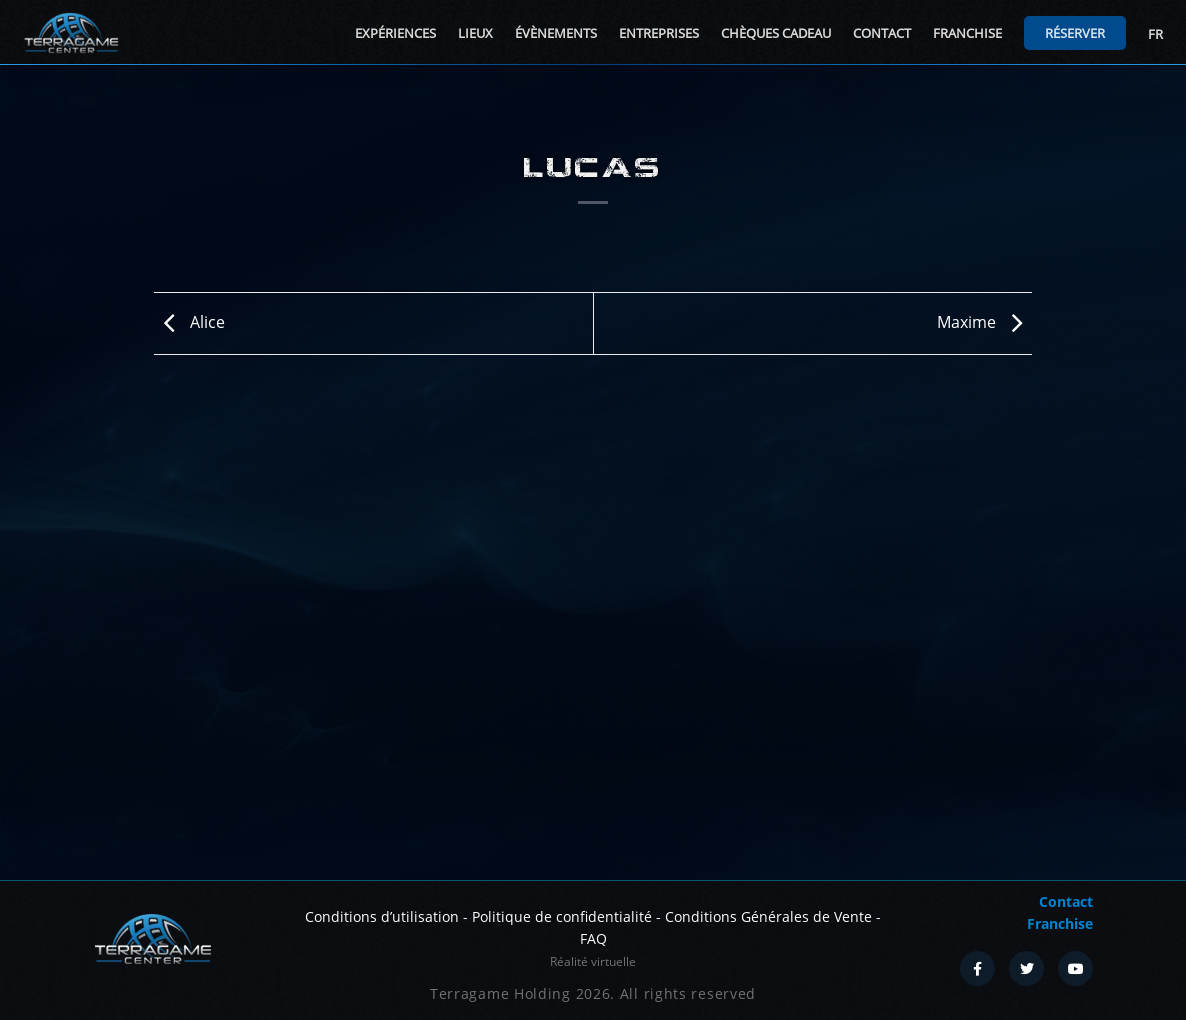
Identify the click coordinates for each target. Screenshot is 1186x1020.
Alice (189, 322)
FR (1155, 34)
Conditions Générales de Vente (768, 916)
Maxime (984, 322)
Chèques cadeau (776, 33)
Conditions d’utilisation (382, 916)
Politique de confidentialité (562, 916)
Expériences (395, 33)
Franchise (967, 33)
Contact (882, 33)
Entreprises (659, 33)
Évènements (556, 33)
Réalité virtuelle (593, 961)
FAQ (593, 938)
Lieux (475, 33)
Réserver (1075, 33)
